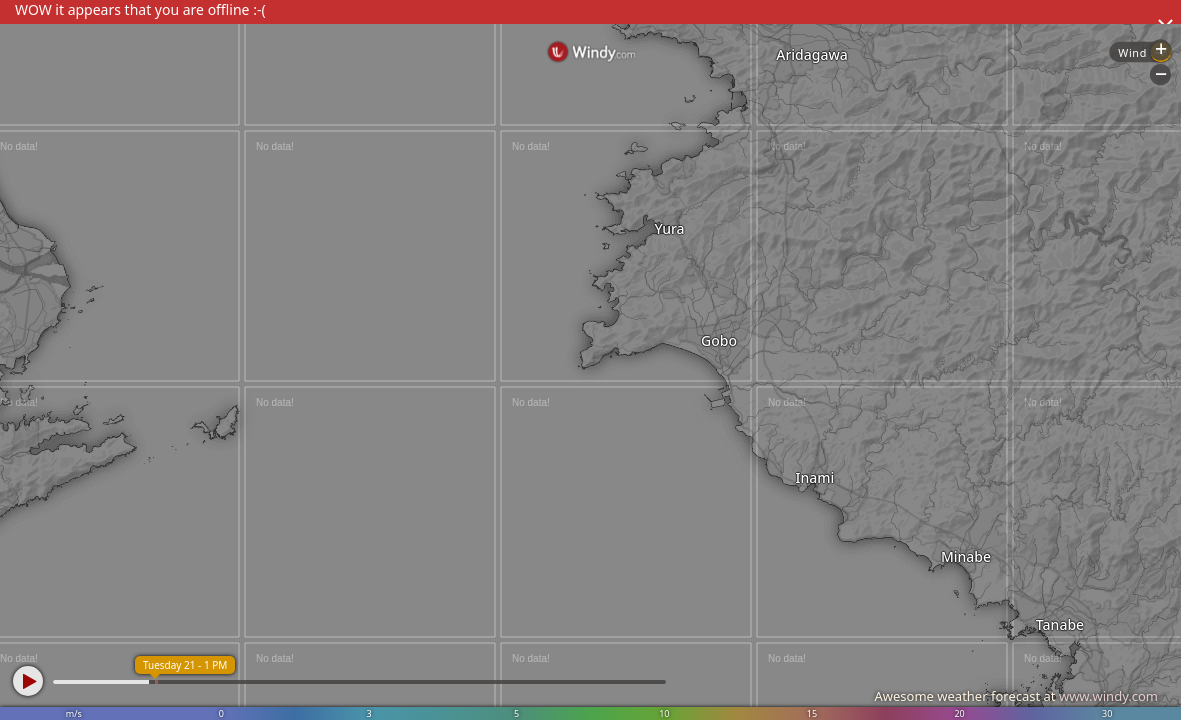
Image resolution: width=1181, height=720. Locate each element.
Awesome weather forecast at (1016, 696)
